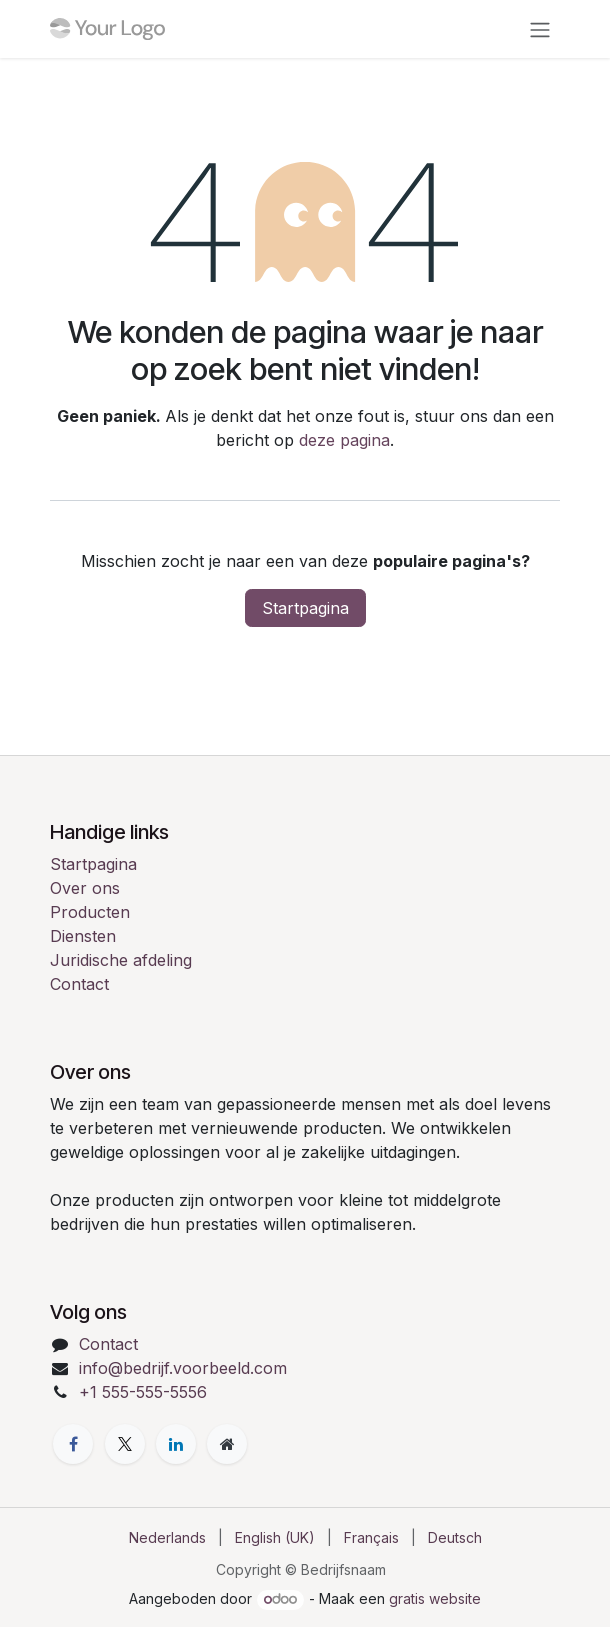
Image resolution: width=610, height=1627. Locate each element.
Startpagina (305, 608)
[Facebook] (73, 1444)
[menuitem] (167, 1537)
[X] (125, 1444)
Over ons (85, 888)
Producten (90, 912)
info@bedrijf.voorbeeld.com (183, 1368)
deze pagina (344, 440)
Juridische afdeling (121, 960)
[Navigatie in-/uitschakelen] (540, 29)
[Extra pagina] (227, 1444)
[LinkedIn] (176, 1444)
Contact (79, 984)
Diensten (83, 936)
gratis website (435, 1598)
